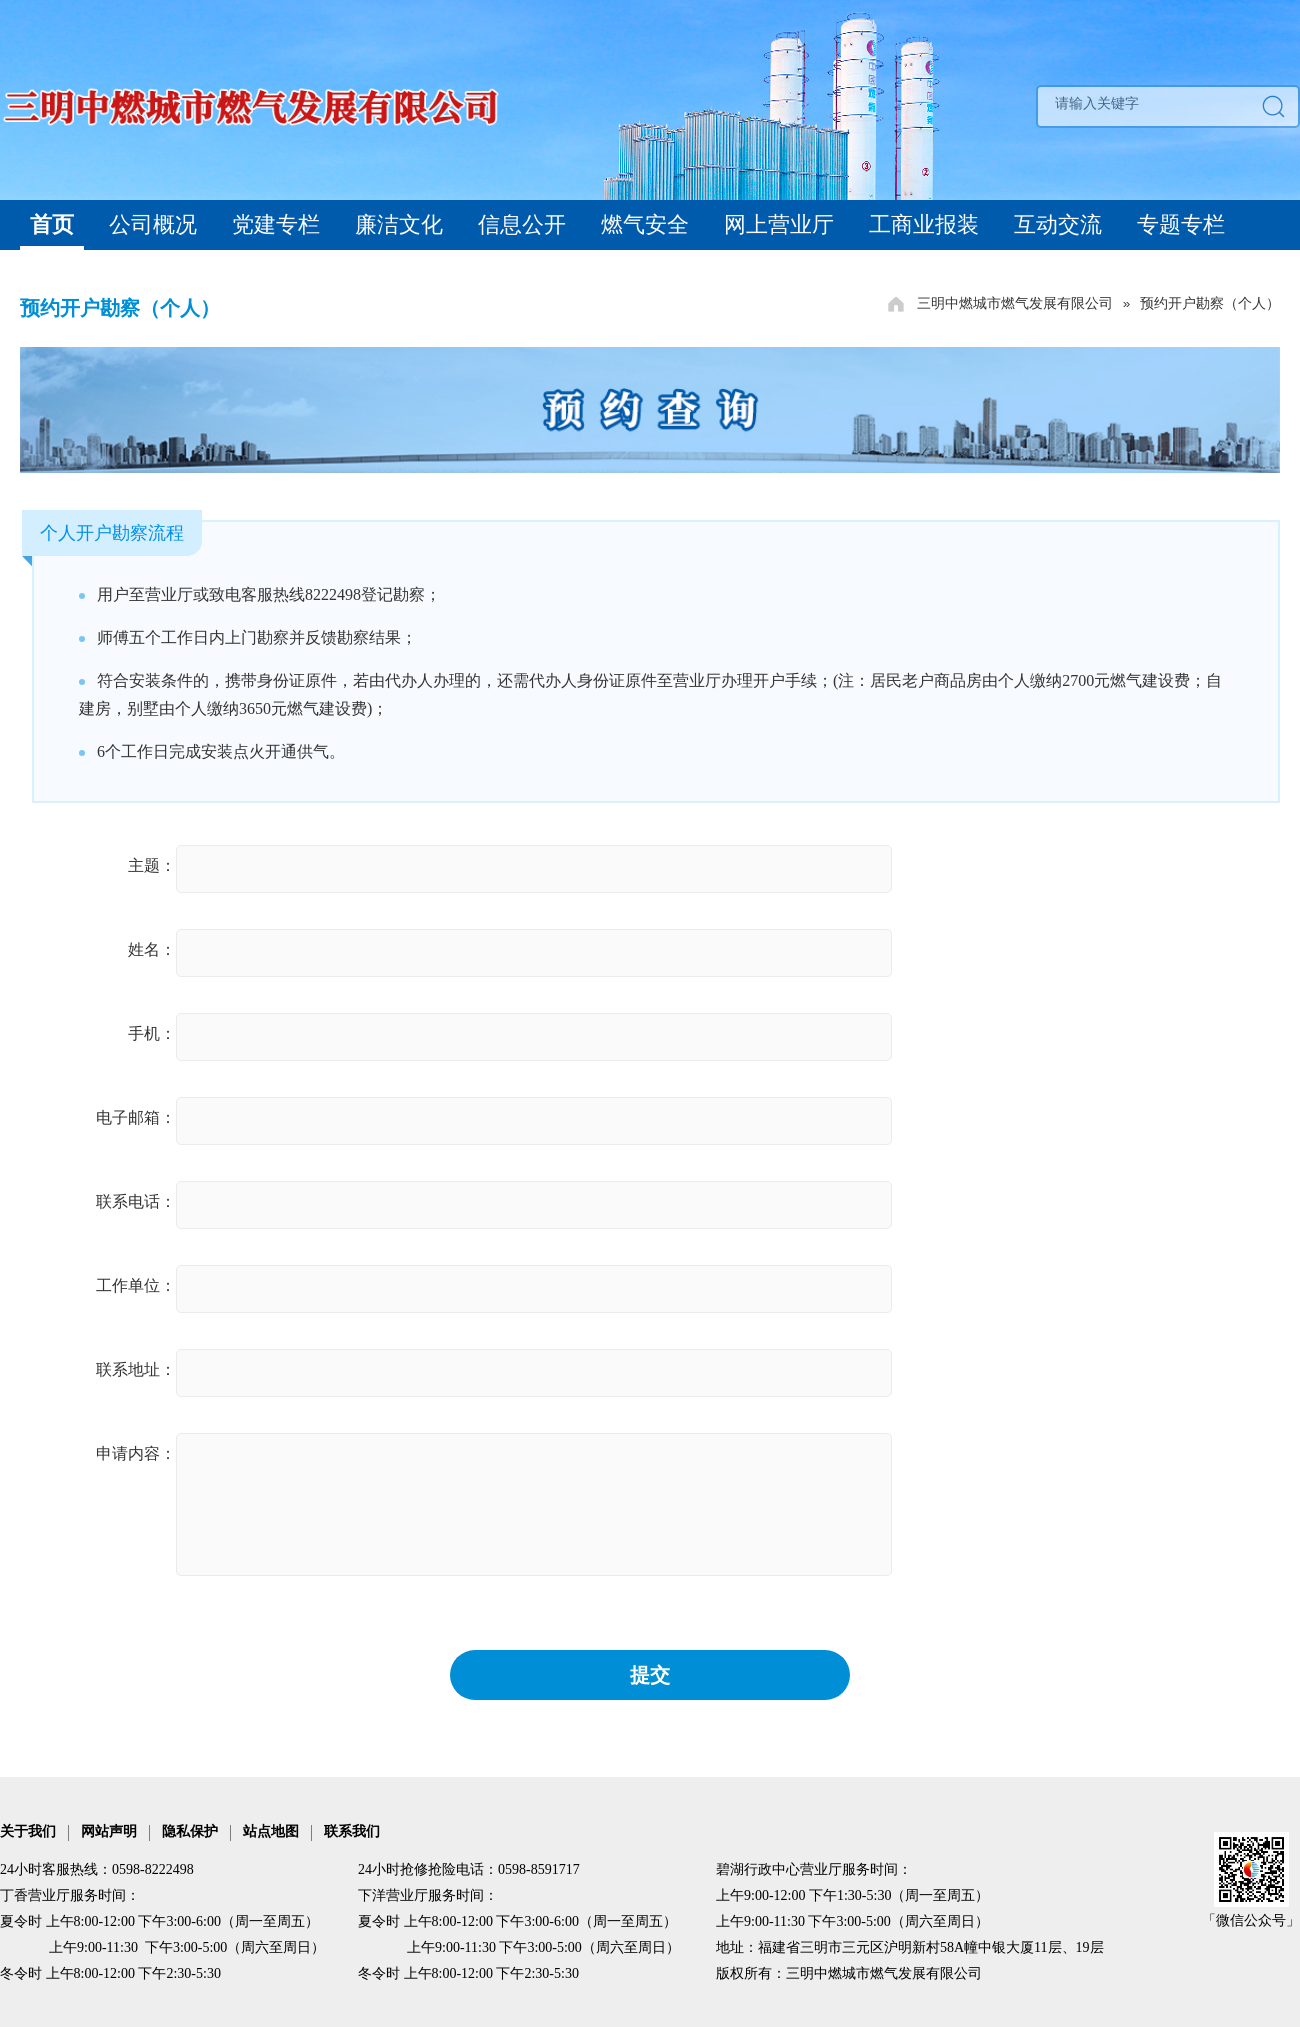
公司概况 (153, 224)
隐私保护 (190, 1831)
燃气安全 (645, 224)
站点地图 (271, 1831)
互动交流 (1058, 224)
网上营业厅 (779, 224)
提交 (650, 1675)
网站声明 (109, 1831)
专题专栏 (1181, 224)
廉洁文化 (399, 224)
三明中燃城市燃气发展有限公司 (1015, 303)
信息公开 (522, 224)
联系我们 (352, 1831)
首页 (52, 224)
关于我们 (28, 1831)
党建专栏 (276, 224)
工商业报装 (924, 224)
